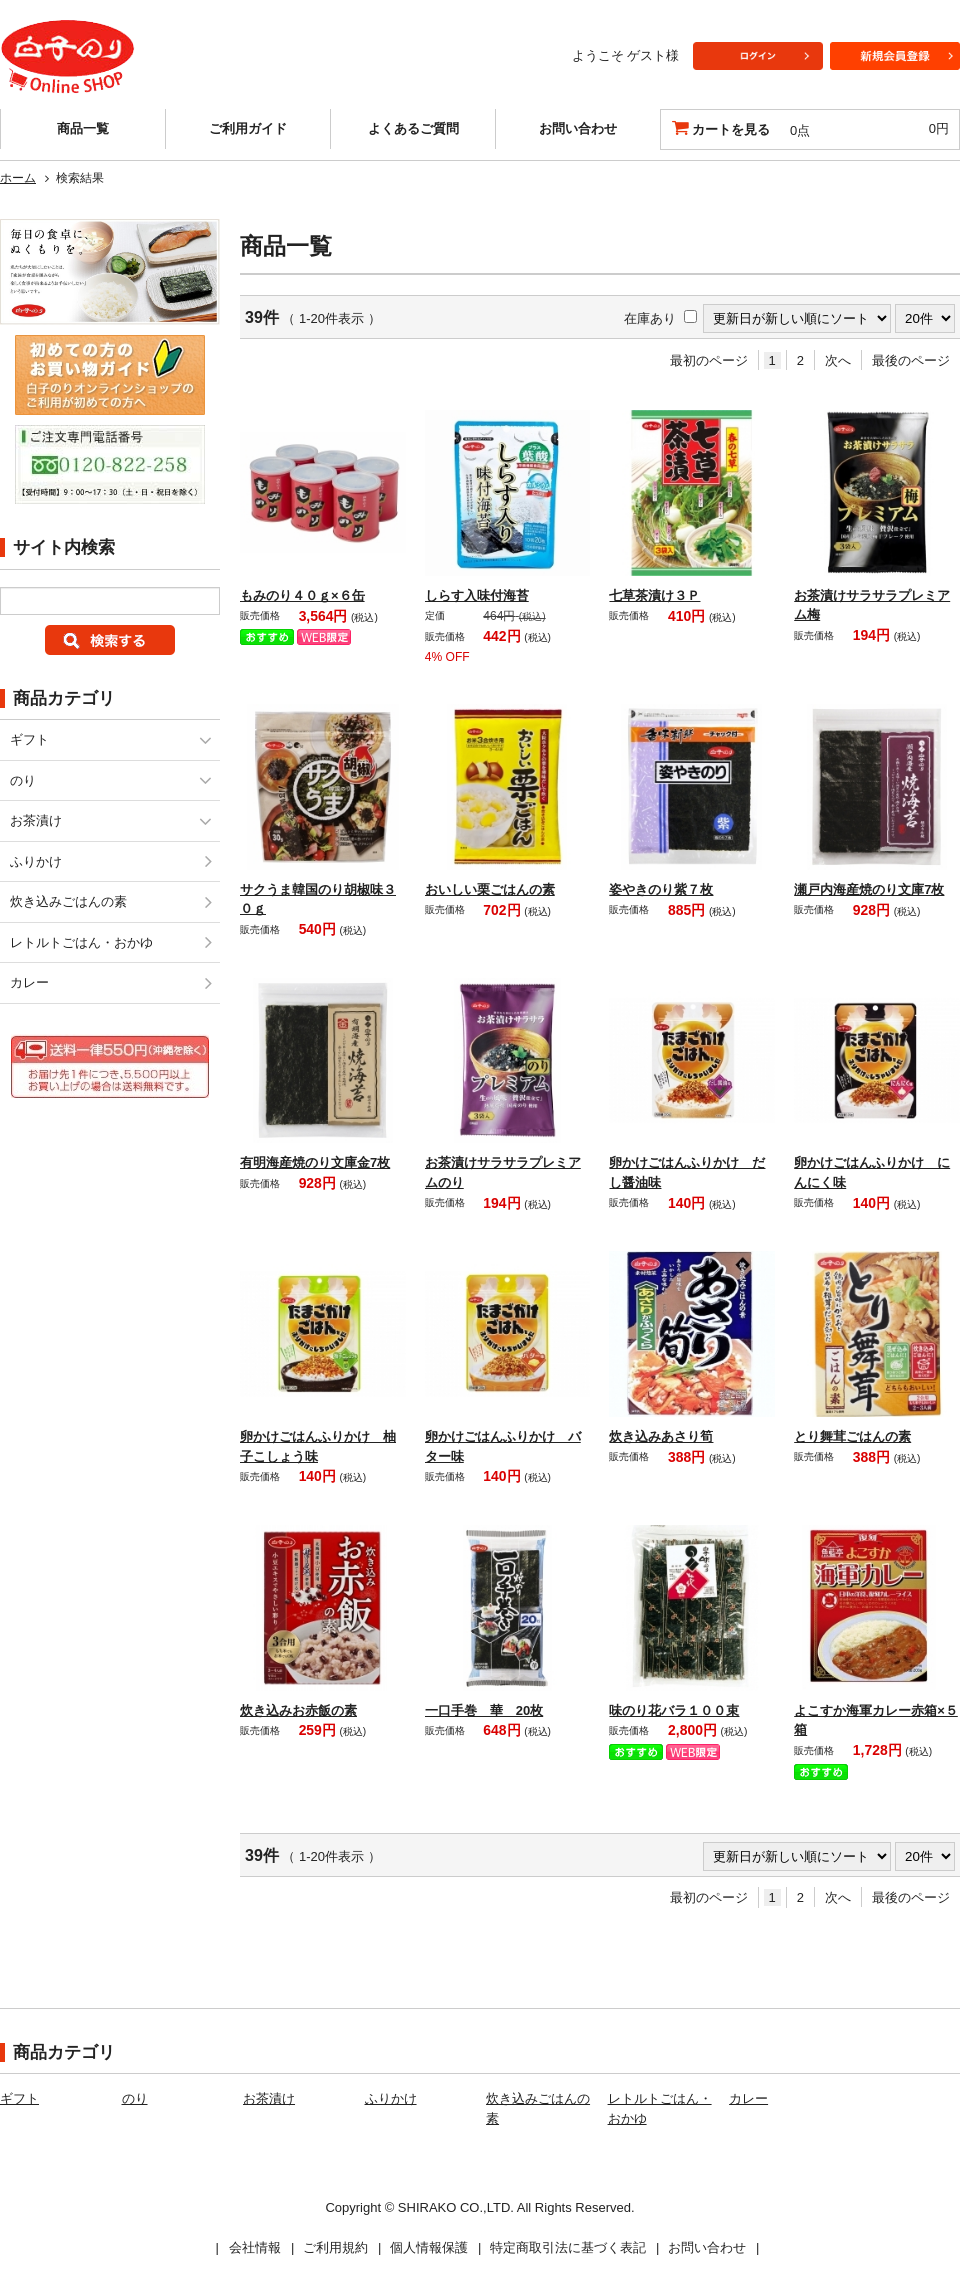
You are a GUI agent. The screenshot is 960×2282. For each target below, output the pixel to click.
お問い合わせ (578, 128)
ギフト (29, 739)
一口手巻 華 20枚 (484, 1710)
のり (23, 780)
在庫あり (650, 318)
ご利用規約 (335, 2247)
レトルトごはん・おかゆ (81, 942)
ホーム (18, 178)
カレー (29, 982)
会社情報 (255, 2247)
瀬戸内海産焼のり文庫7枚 (869, 889)
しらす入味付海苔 (477, 595)
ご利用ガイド (248, 128)
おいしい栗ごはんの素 (490, 889)
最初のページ (709, 360)
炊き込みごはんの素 (68, 901)
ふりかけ (36, 861)
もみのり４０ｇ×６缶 (302, 595)
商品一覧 (83, 128)
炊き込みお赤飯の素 (298, 1710)
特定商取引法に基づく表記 (568, 2247)
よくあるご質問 (413, 128)
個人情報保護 (429, 2247)
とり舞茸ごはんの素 (852, 1436)
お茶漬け (36, 820)
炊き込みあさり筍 (661, 1436)
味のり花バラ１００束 (674, 1710)
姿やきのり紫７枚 (661, 889)
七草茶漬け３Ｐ (654, 595)
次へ (838, 360)
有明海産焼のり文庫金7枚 (315, 1162)
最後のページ (911, 360)
